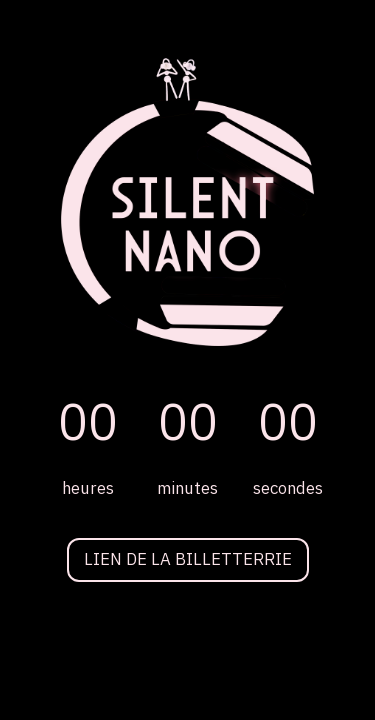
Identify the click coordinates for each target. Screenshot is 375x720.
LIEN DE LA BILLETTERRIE (188, 560)
